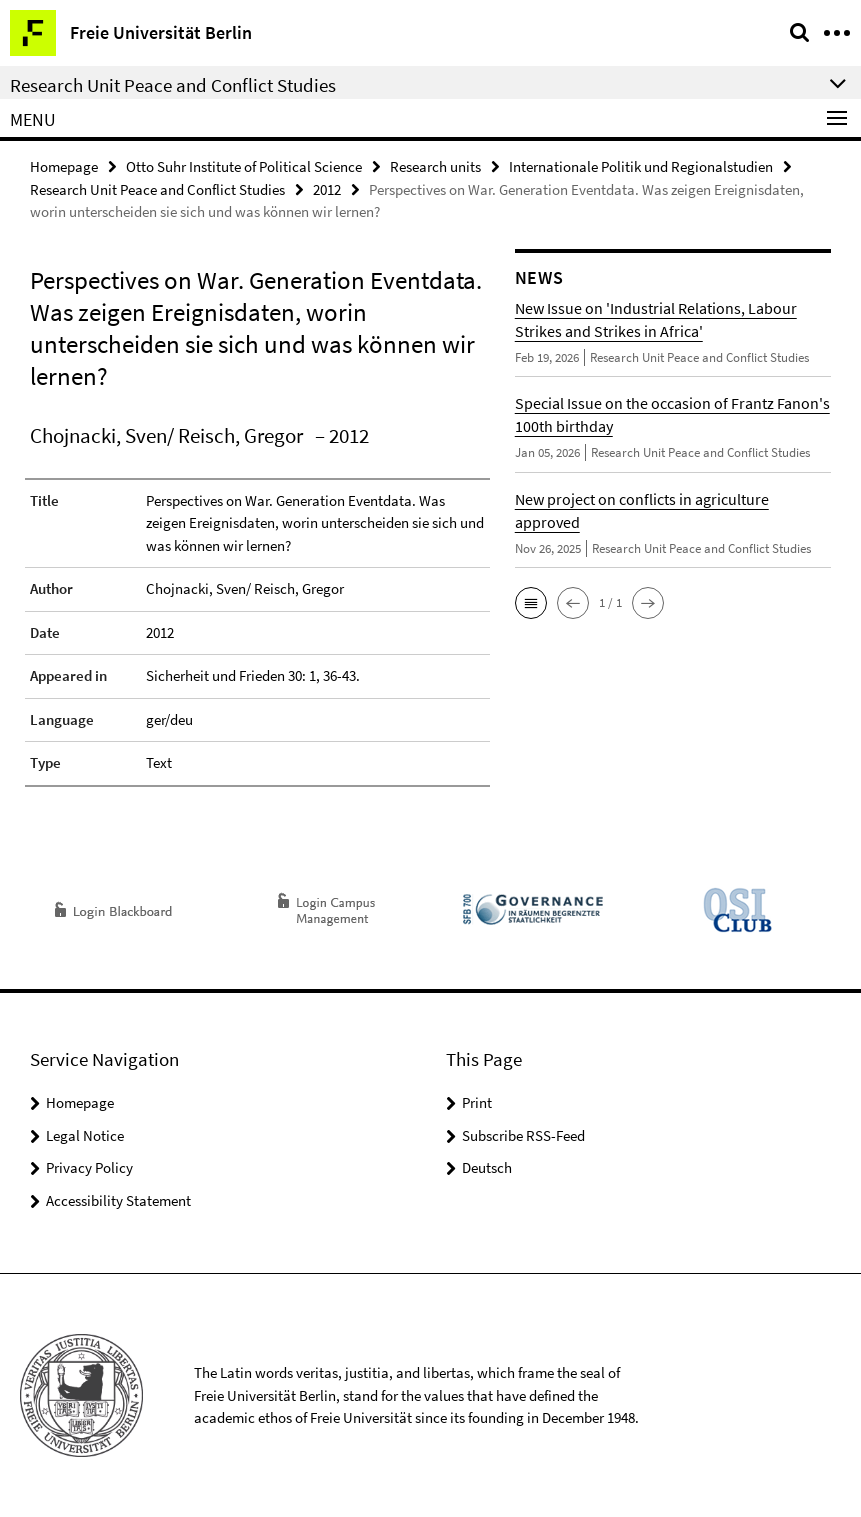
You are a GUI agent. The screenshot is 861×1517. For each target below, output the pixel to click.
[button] (531, 603)
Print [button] (477, 1102)
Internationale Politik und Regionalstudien (641, 166)
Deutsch (487, 1167)
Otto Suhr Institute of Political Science (244, 166)
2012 (327, 189)
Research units (435, 166)
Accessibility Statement (118, 1200)
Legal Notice (85, 1135)
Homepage (64, 166)
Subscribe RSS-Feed (523, 1135)
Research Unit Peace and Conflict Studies (157, 189)
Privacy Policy (89, 1167)
